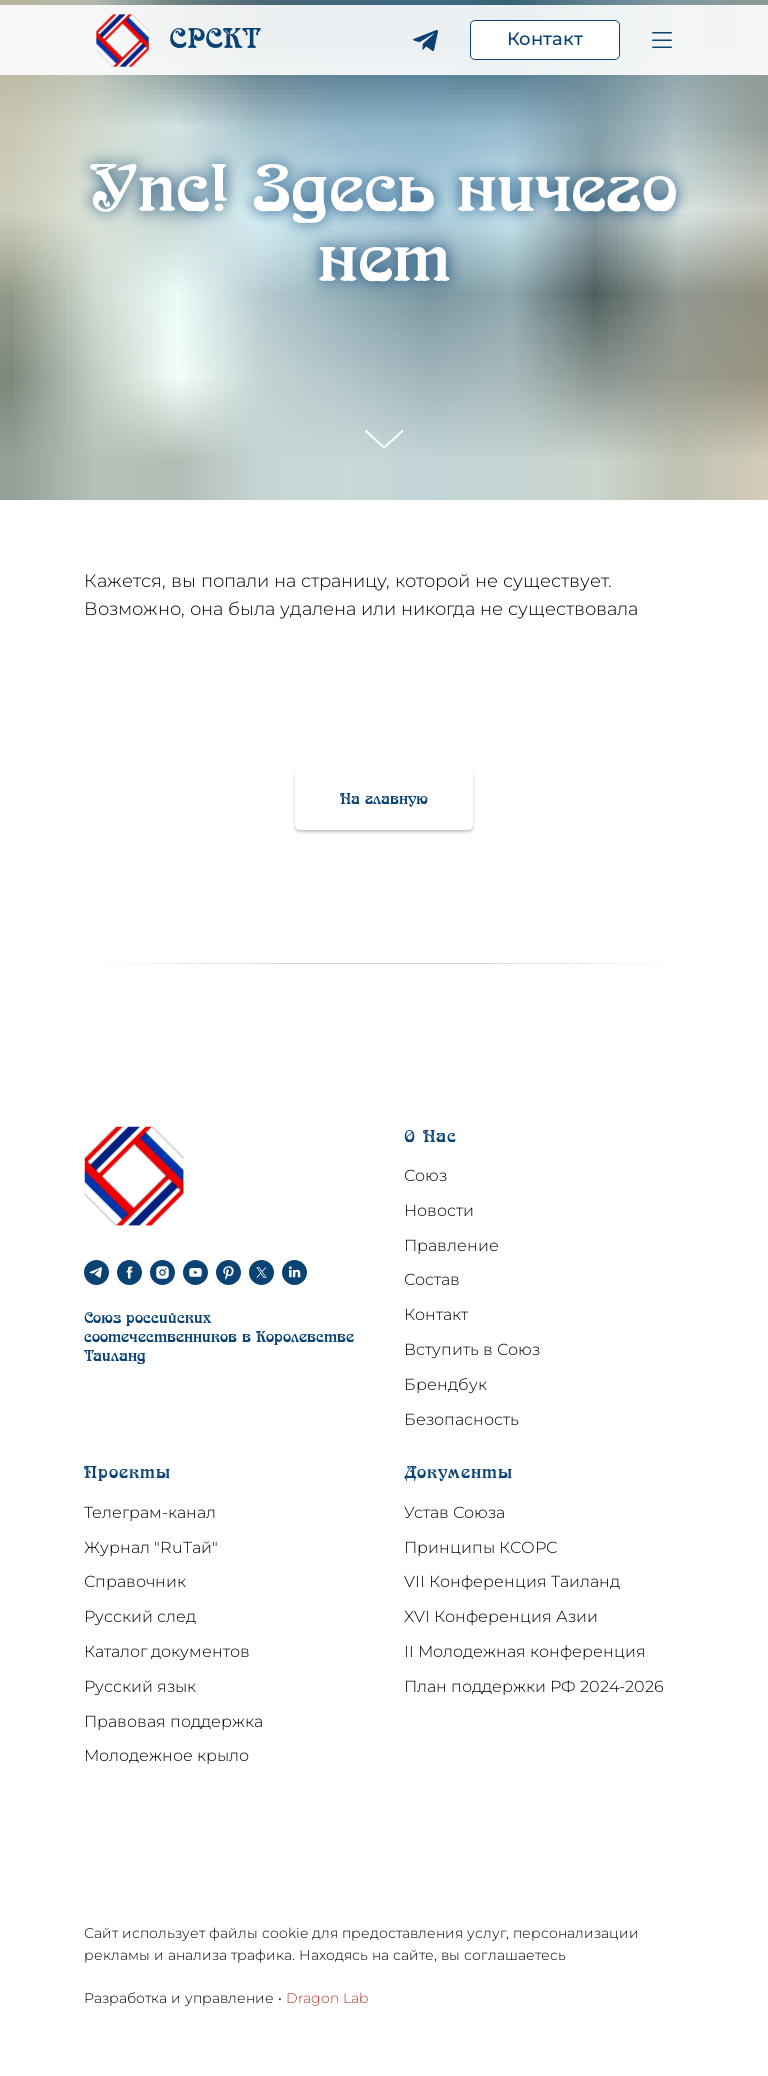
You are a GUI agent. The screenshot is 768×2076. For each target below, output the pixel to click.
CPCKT (215, 40)
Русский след (140, 1616)
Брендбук (445, 1384)
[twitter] (261, 1272)
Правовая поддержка (173, 1721)
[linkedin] (294, 1272)
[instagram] (162, 1272)
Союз (425, 1175)
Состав (432, 1279)
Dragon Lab (327, 1998)
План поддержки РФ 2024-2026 (534, 1686)
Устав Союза (454, 1512)
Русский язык (140, 1686)
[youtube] (195, 1272)
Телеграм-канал (150, 1512)
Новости (439, 1210)
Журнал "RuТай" (151, 1547)
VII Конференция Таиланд (512, 1581)
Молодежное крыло (166, 1755)
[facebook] (129, 1272)
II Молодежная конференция (525, 1651)
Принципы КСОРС (480, 1547)
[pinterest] (228, 1272)
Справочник (135, 1581)
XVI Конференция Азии (501, 1616)
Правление (451, 1245)
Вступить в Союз (472, 1349)
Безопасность (461, 1419)
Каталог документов (167, 1651)
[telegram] (96, 1272)
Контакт (436, 1314)
